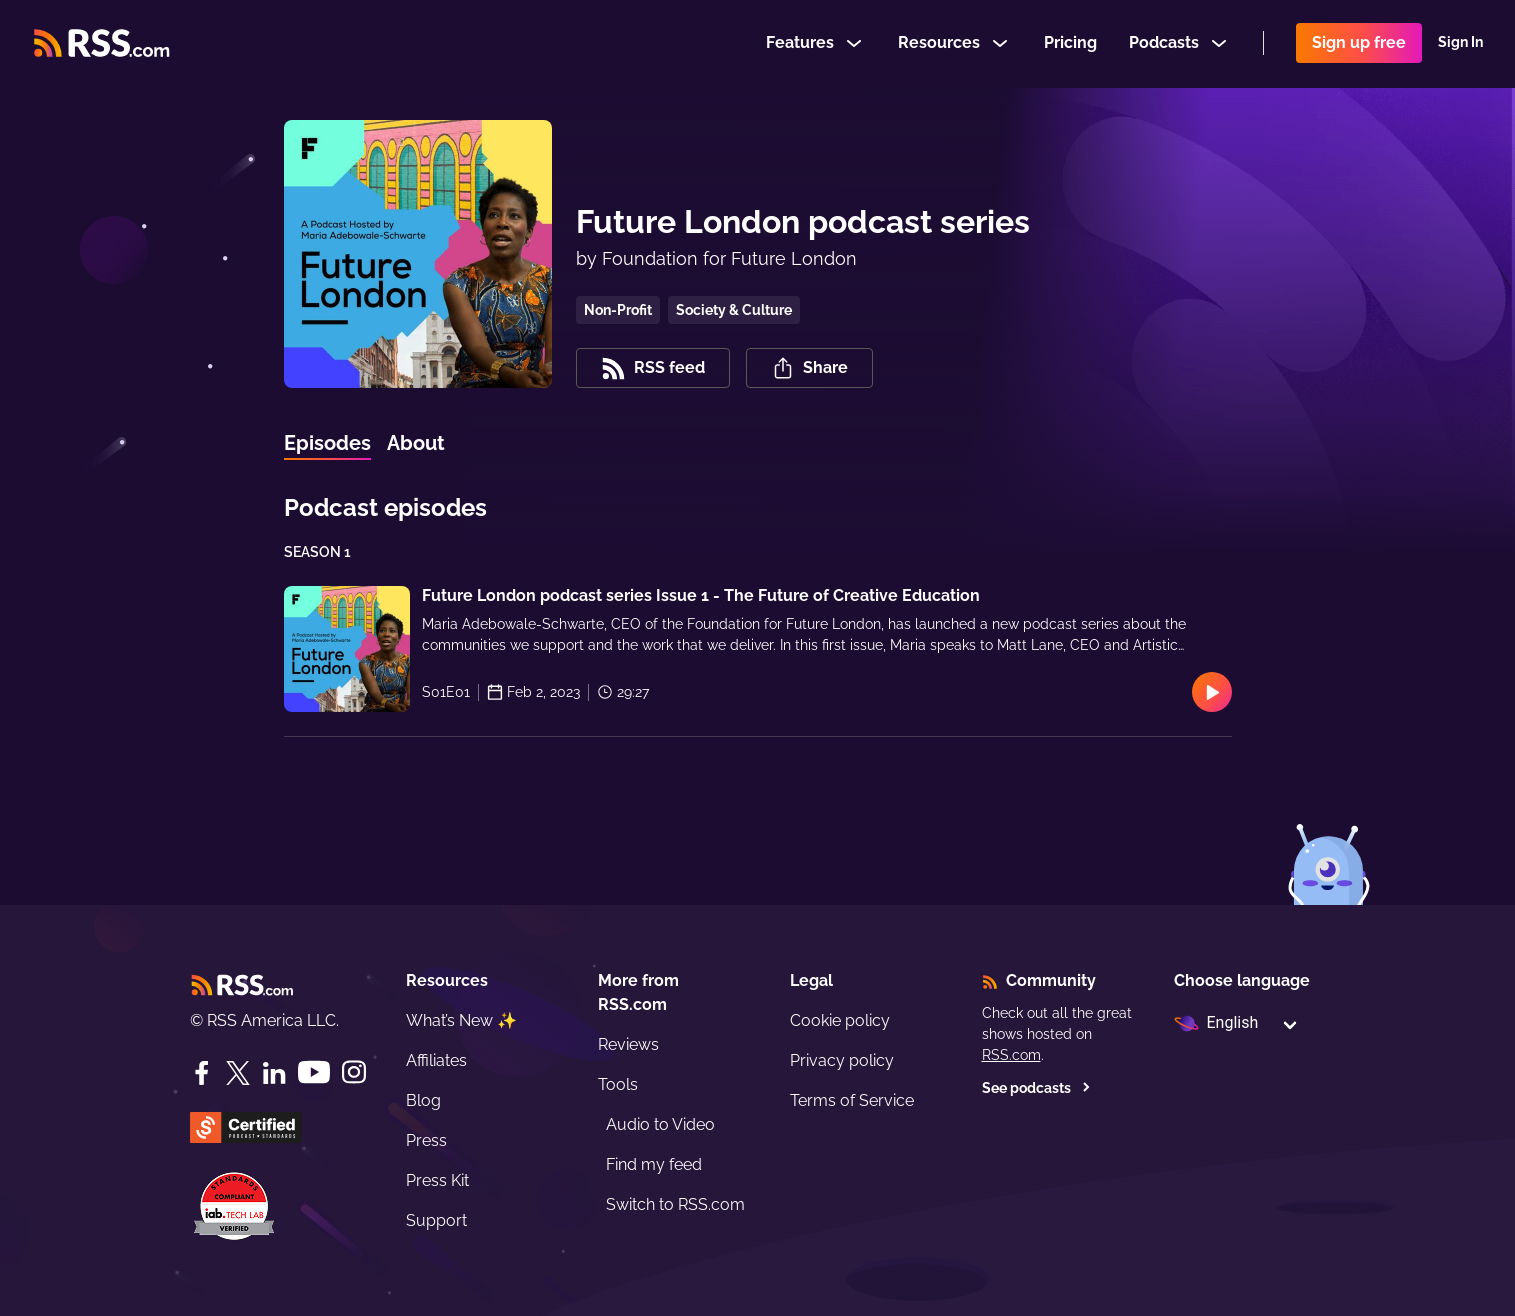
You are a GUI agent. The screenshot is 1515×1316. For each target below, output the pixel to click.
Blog (423, 1100)
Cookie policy (840, 1020)
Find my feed (654, 1164)
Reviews (628, 1044)
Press (426, 1140)
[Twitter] (238, 1073)
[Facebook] (202, 1073)
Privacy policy (842, 1060)
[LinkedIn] (274, 1073)
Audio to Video (660, 1124)
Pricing (1070, 43)
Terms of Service (852, 1100)
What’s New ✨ (461, 1020)
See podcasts (1036, 1088)
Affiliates (436, 1060)
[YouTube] (314, 1072)
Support (436, 1220)
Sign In (1460, 44)
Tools (618, 1084)
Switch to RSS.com (675, 1204)
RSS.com (1011, 1055)
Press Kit (437, 1180)
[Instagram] (354, 1072)
